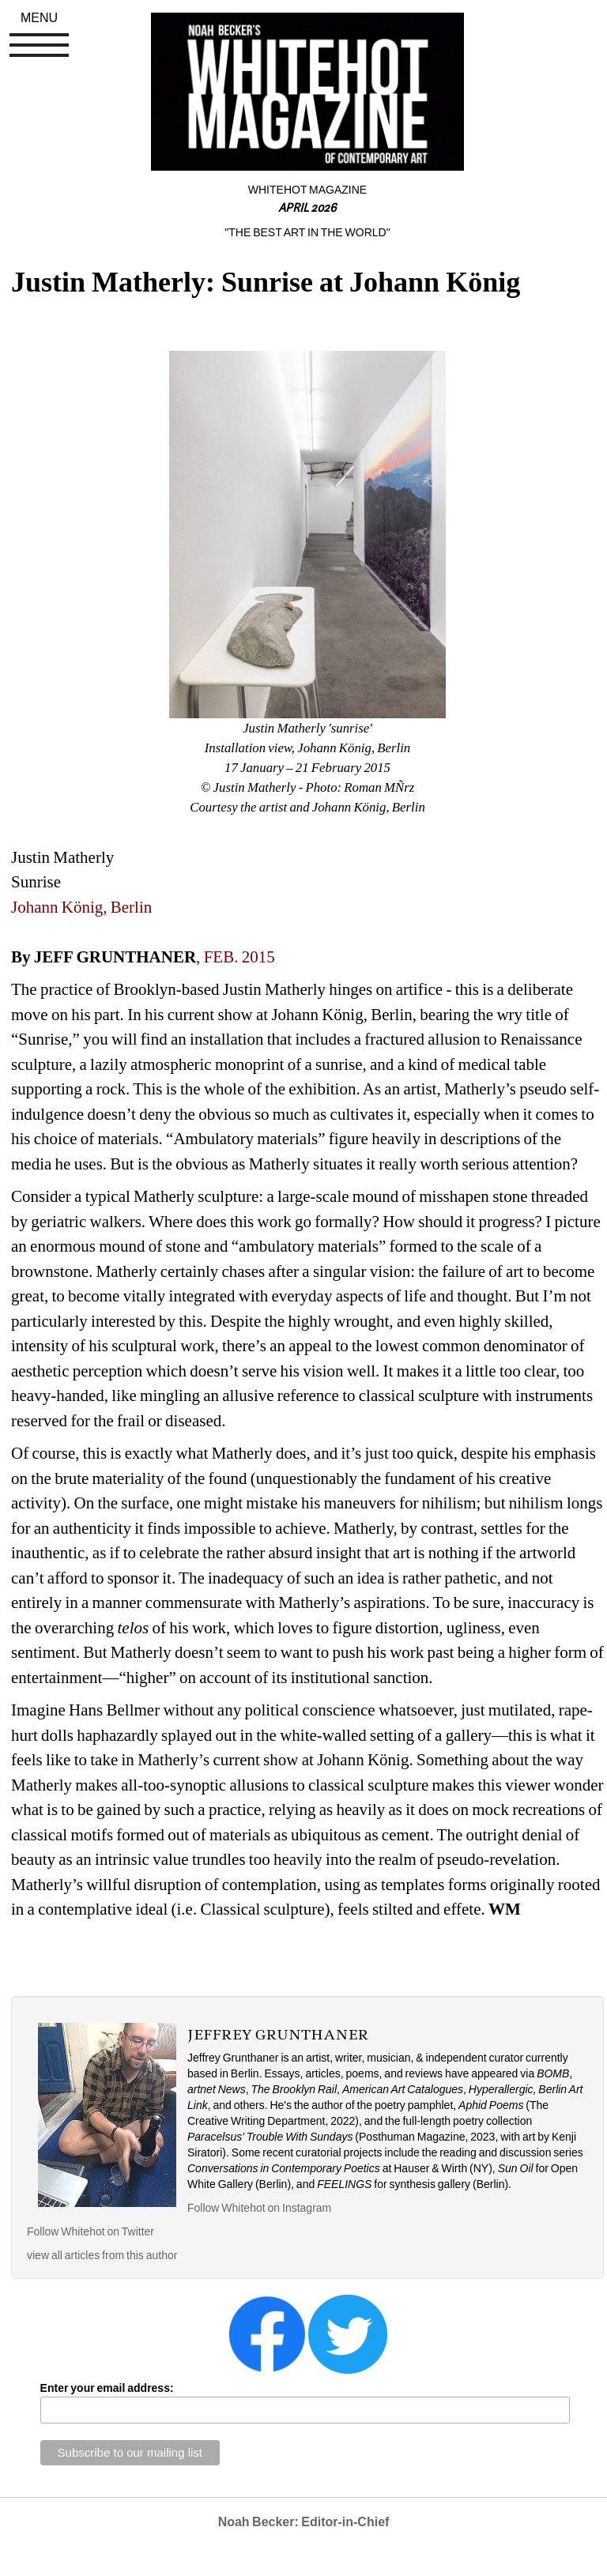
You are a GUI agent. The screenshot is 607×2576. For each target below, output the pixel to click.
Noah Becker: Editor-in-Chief (304, 2522)
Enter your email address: (107, 2388)
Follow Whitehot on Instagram (260, 2207)
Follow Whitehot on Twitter (90, 2231)
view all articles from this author (102, 2255)
